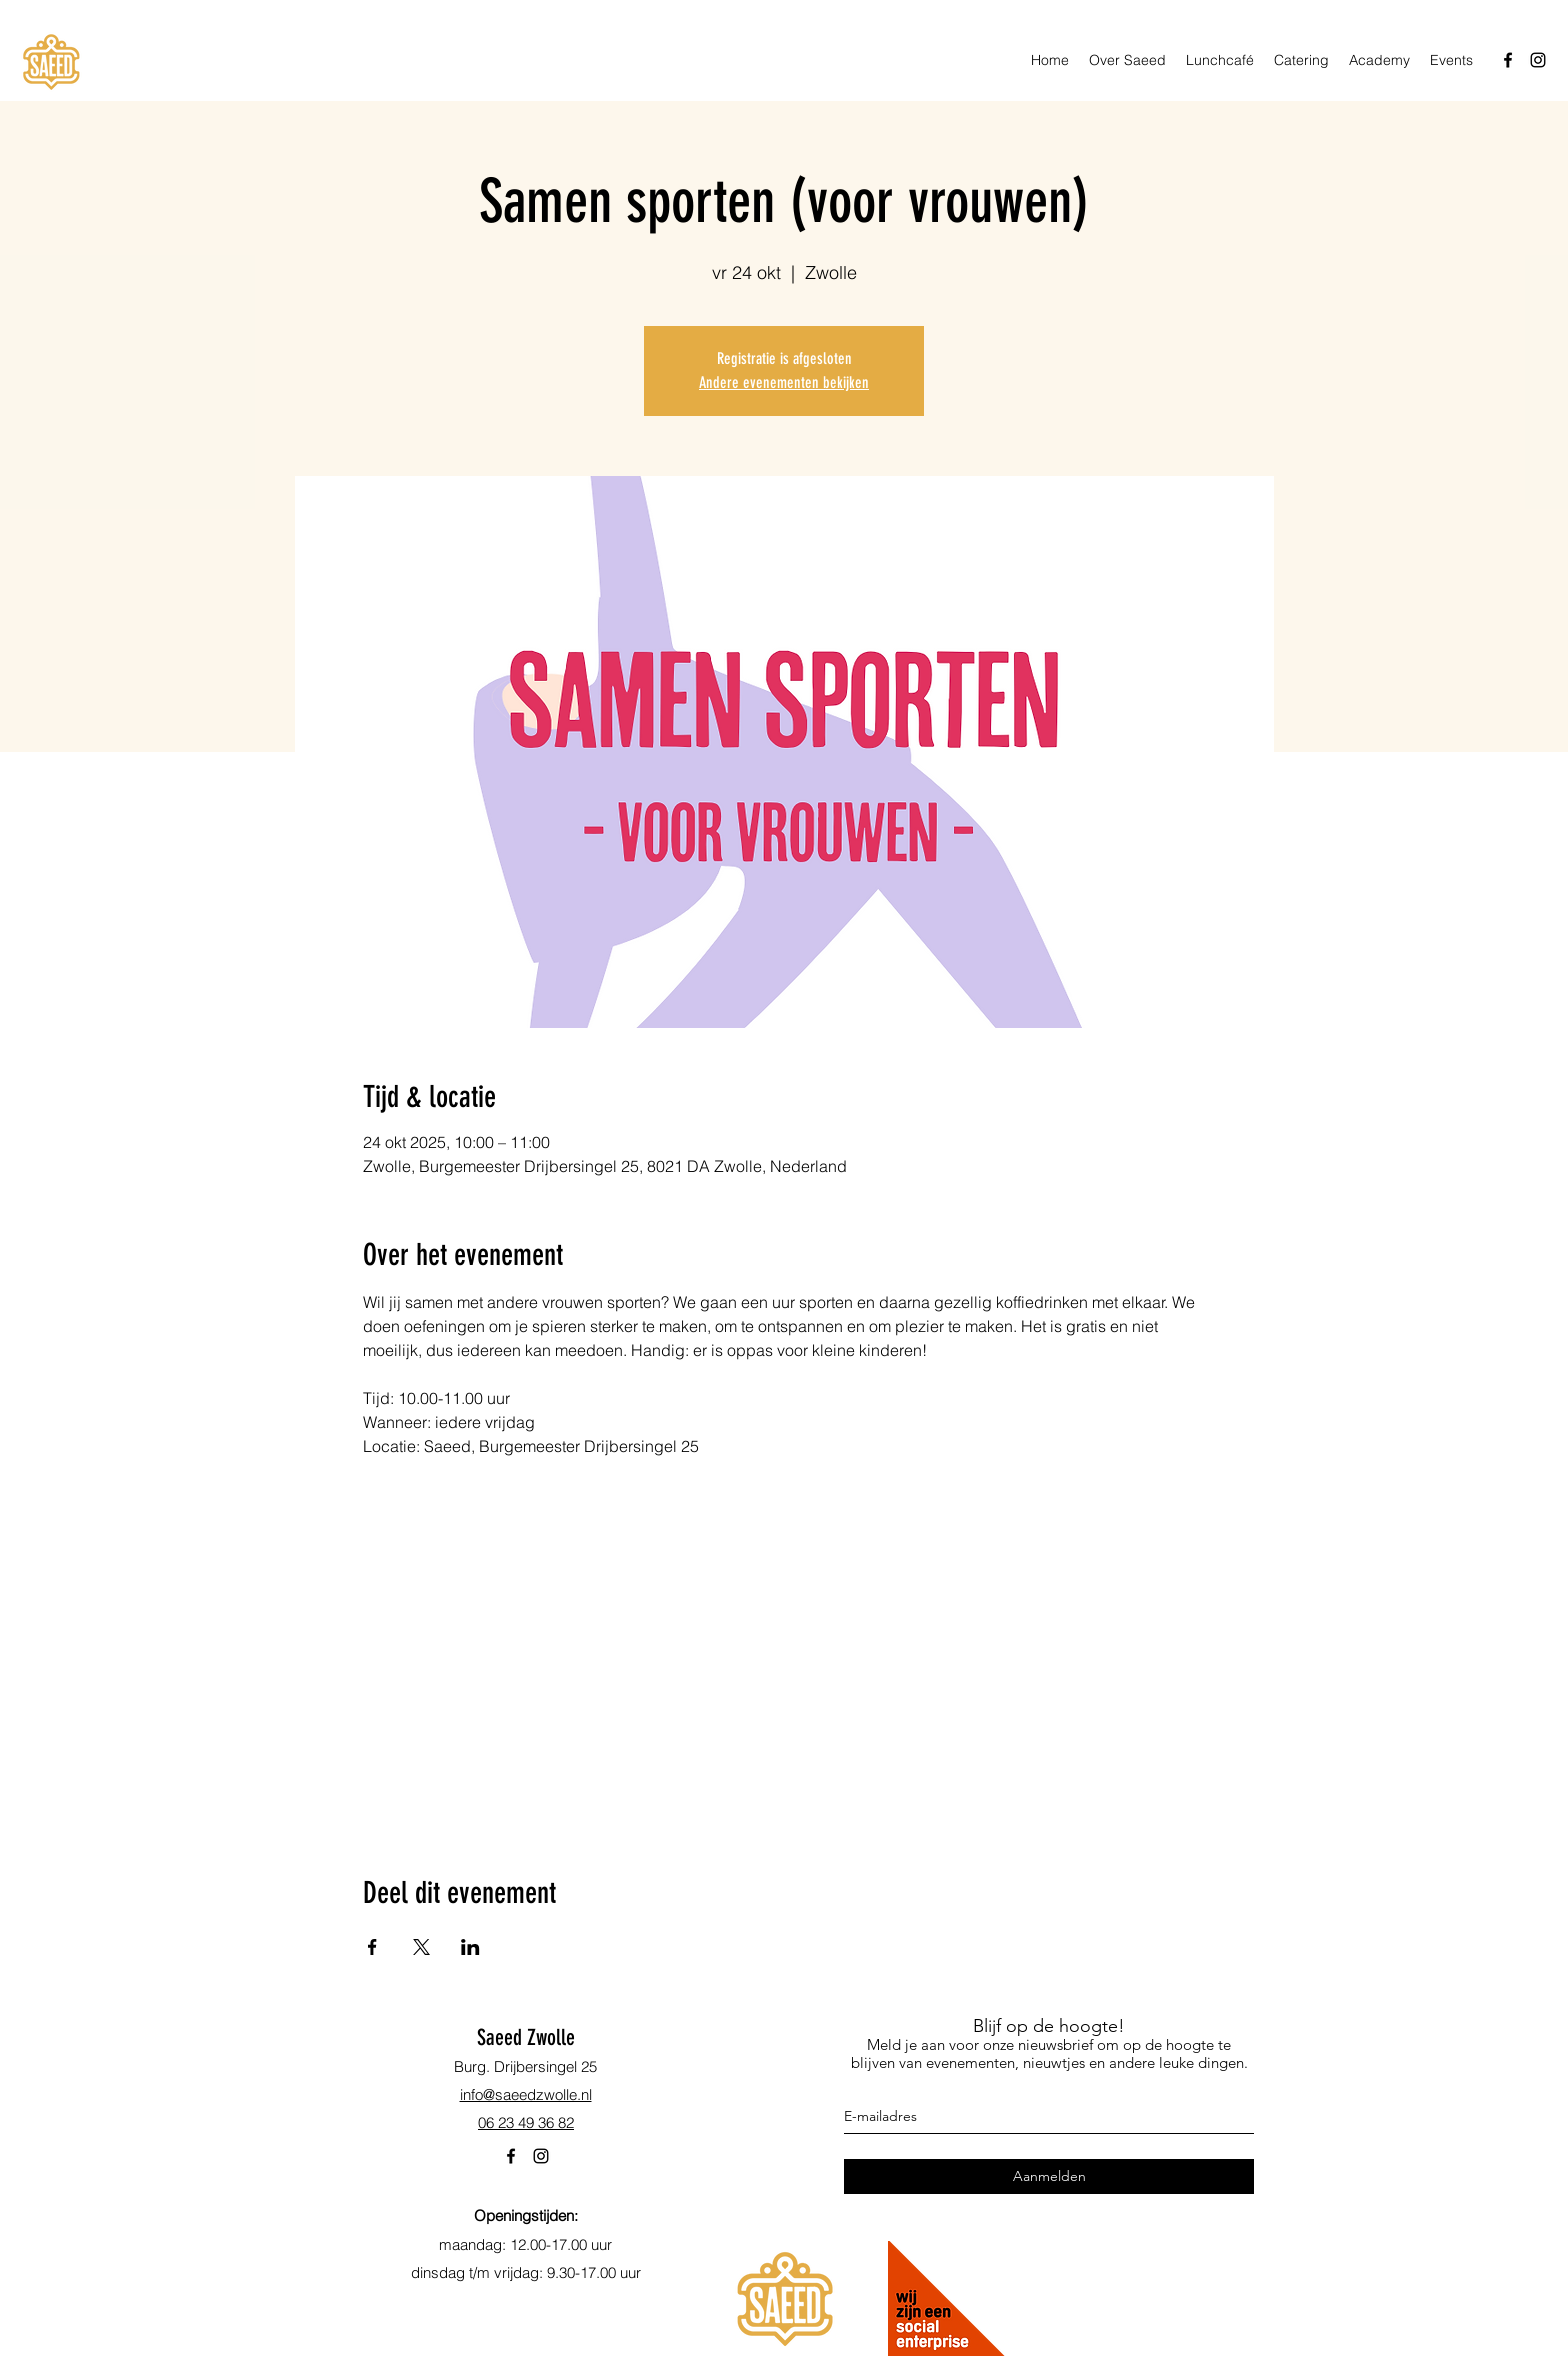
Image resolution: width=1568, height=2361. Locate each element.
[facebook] (1508, 60)
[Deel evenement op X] (421, 1947)
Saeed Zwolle (526, 2037)
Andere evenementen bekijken (784, 382)
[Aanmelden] (1049, 2176)
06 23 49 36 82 (526, 2122)
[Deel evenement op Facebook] (372, 1947)
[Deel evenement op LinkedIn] (470, 1947)
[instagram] (1538, 60)
